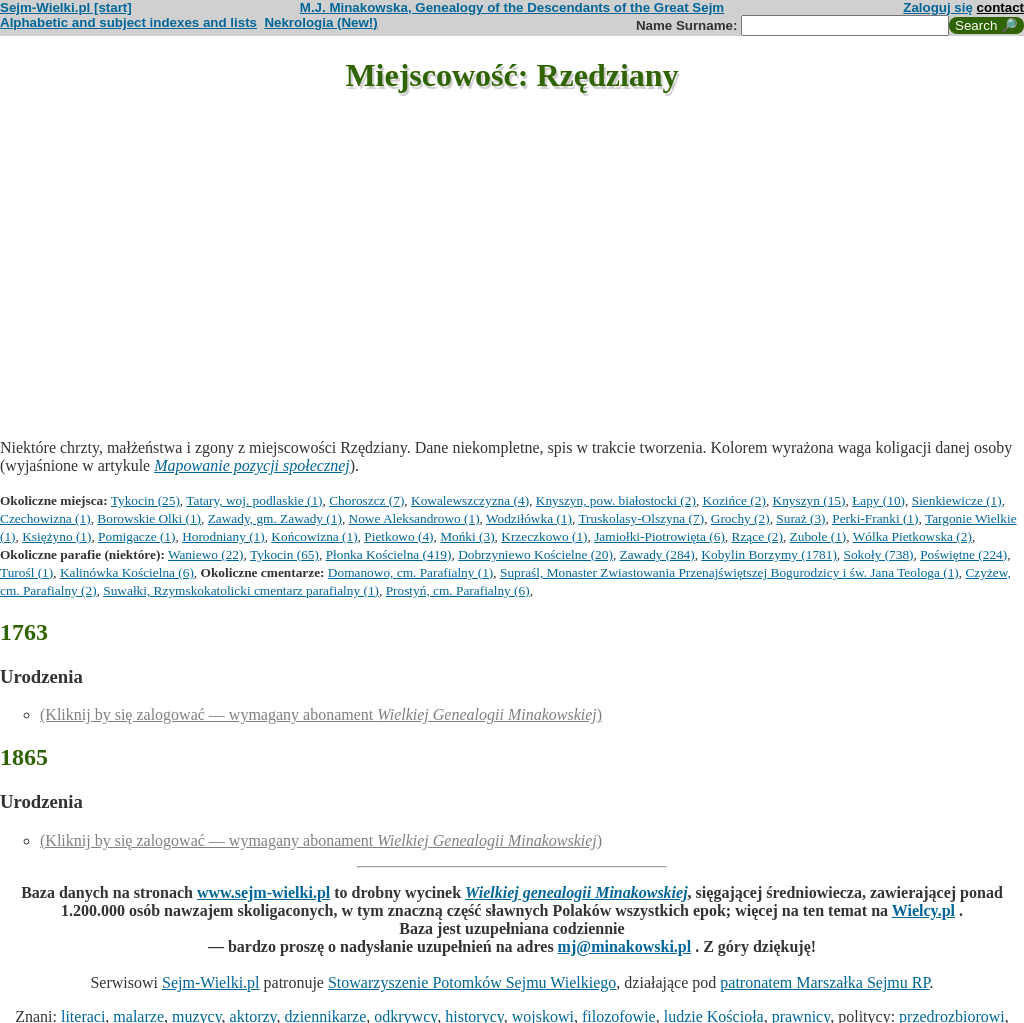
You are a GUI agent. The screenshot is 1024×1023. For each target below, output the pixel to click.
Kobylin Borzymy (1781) (769, 554)
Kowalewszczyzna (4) (470, 500)
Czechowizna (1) (45, 518)
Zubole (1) (818, 536)
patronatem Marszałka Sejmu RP (824, 982)
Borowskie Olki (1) (149, 518)
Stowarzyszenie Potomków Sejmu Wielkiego (472, 982)
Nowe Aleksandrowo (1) (414, 518)
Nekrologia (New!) (320, 22)
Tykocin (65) (284, 554)
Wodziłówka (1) (529, 518)
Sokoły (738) (879, 554)
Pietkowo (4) (398, 536)
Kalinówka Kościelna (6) (127, 572)
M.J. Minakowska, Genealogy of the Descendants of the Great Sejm (512, 7)
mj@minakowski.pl (625, 946)
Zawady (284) (657, 554)
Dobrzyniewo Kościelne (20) (535, 554)
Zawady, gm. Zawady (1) (275, 518)
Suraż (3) (800, 518)
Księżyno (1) (56, 536)
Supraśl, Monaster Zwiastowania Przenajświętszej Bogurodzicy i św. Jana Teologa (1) (729, 572)
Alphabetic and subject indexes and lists (128, 22)
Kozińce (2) (734, 500)
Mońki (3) (467, 536)
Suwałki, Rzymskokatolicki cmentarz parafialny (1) (241, 590)
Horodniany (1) (223, 536)
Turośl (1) (26, 572)
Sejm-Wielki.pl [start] (66, 7)
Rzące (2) (757, 536)
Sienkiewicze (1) (957, 500)
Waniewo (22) (206, 554)
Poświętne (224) (963, 554)
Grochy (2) (740, 518)
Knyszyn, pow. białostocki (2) (616, 500)
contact (1000, 7)
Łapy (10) (878, 500)
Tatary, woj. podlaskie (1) (254, 500)
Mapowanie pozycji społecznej (252, 465)
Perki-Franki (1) (875, 518)
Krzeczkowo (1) (544, 536)
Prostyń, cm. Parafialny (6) (458, 590)
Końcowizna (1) (314, 536)
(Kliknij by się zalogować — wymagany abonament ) (321, 714)
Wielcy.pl (923, 910)
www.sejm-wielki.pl (263, 892)
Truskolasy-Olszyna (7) (641, 518)
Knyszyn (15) (809, 500)
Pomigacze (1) (136, 536)
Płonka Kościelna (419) (389, 554)
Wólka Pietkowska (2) (912, 536)
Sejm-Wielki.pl (211, 982)
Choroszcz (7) (366, 500)
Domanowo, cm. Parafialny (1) (410, 572)
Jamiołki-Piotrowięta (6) (659, 536)
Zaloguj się (938, 7)
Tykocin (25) (145, 500)
